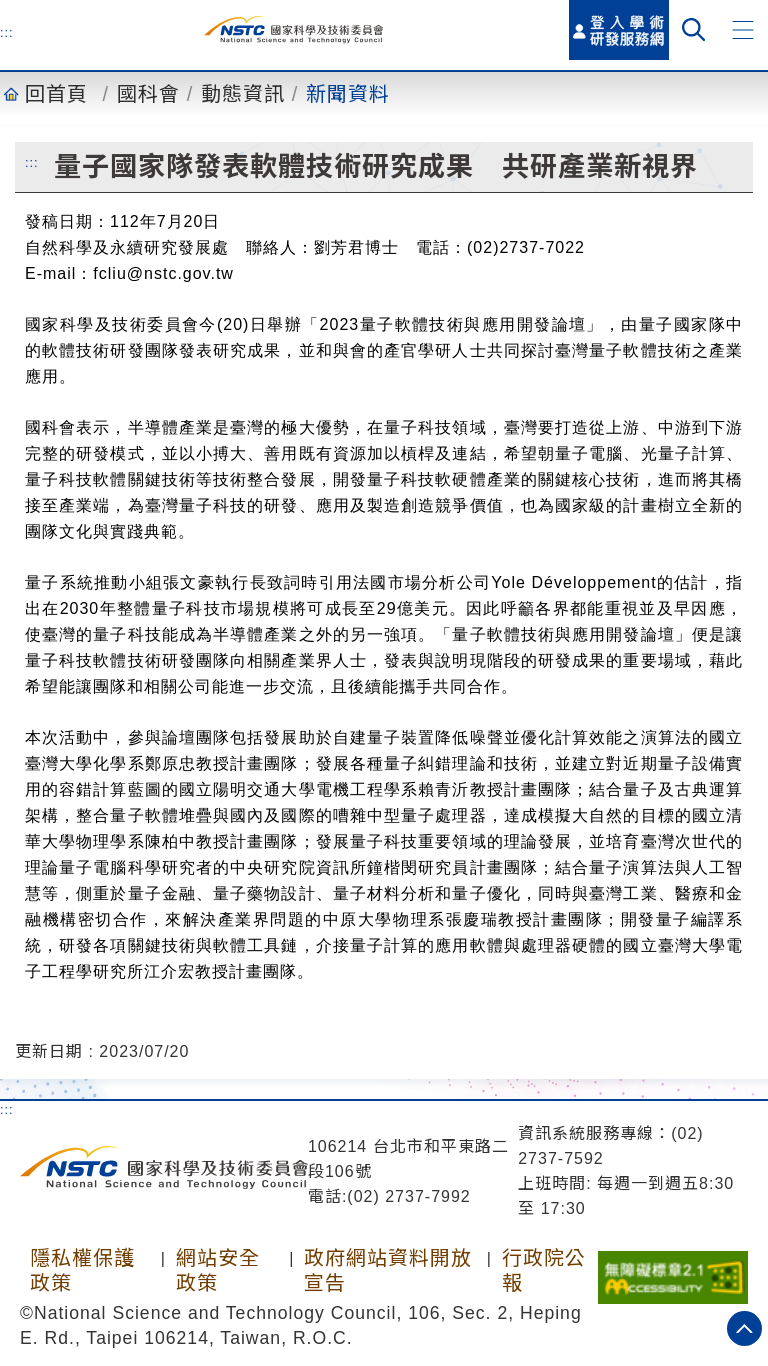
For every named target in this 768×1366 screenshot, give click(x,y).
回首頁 (56, 94)
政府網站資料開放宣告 (388, 1270)
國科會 (148, 94)
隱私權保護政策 (82, 1270)
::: (7, 32)
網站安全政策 (218, 1270)
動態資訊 (243, 94)
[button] (743, 30)
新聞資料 (348, 94)
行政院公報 (544, 1270)
